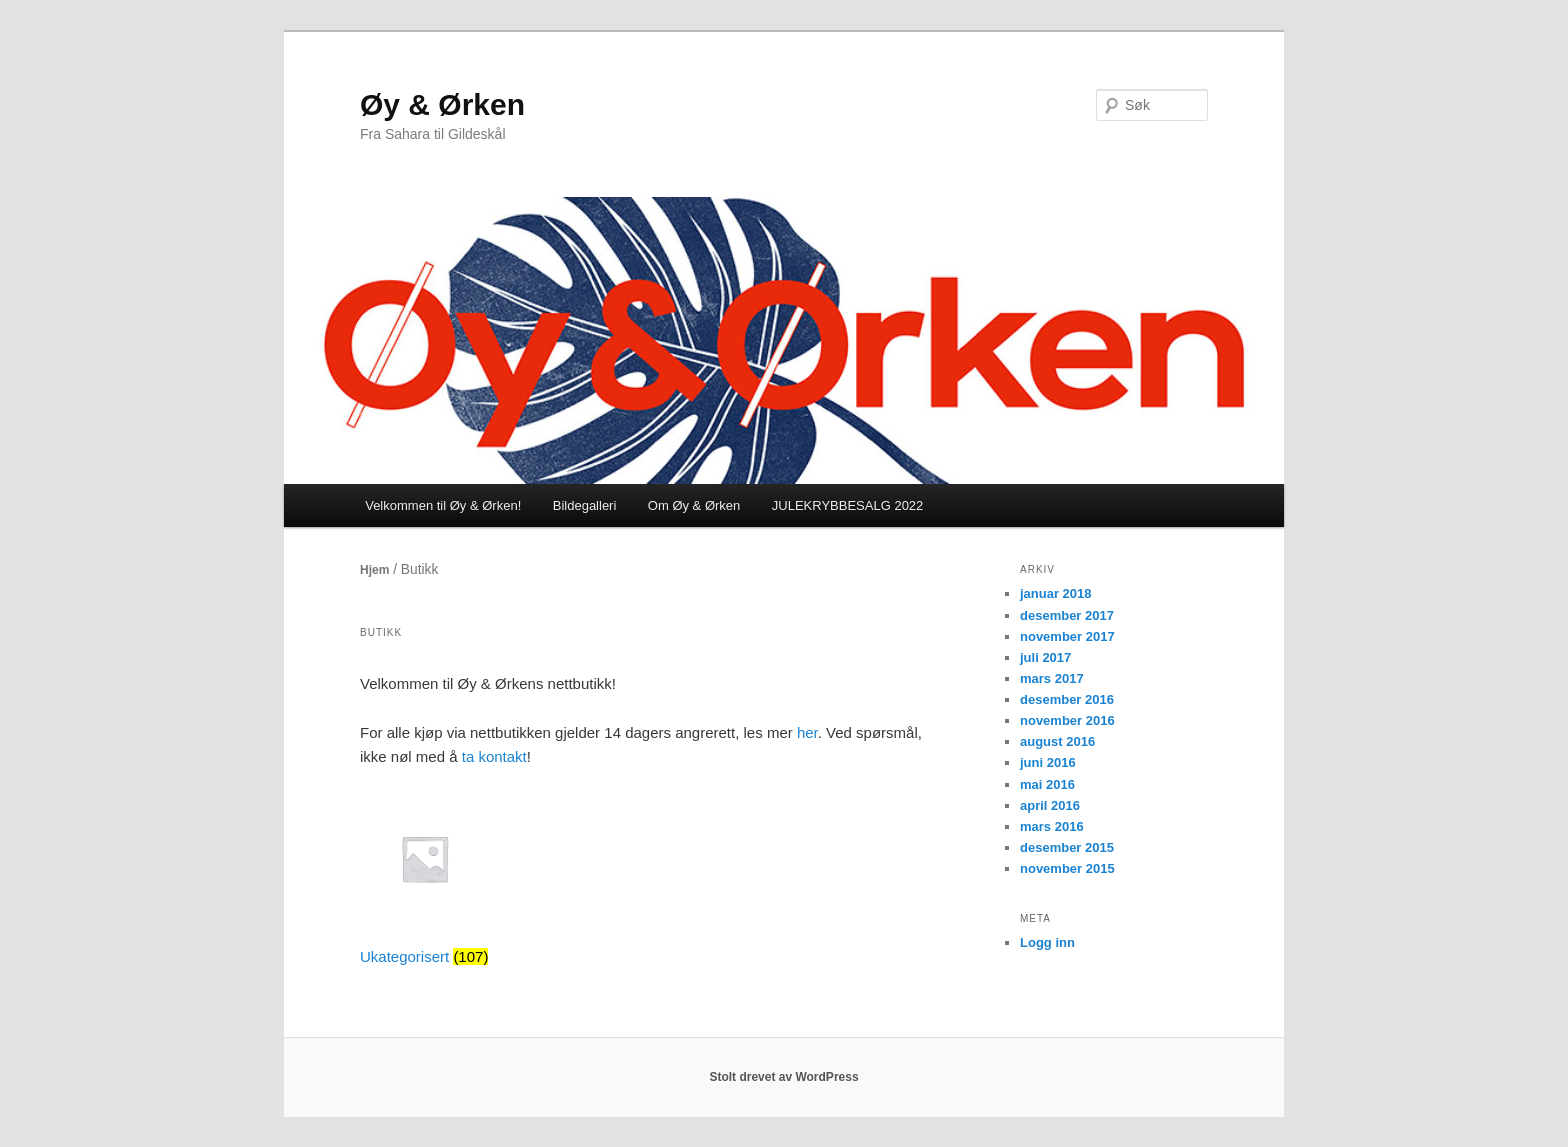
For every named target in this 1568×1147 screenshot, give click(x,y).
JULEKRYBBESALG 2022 (848, 505)
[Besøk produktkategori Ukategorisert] (424, 885)
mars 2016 (1052, 826)
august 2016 (1057, 741)
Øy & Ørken (442, 104)
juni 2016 (1048, 762)
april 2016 (1050, 805)
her (807, 732)
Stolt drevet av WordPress (783, 1077)
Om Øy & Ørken (694, 505)
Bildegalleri (585, 505)
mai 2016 (1047, 784)
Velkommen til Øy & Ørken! (443, 505)
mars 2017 (1052, 678)
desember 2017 (1067, 615)
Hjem (374, 570)
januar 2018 (1056, 593)
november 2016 (1067, 720)
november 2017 (1067, 636)
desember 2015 (1067, 847)
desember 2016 (1067, 699)
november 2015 (1067, 868)
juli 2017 (1045, 657)
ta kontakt (494, 756)
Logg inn (1047, 942)
